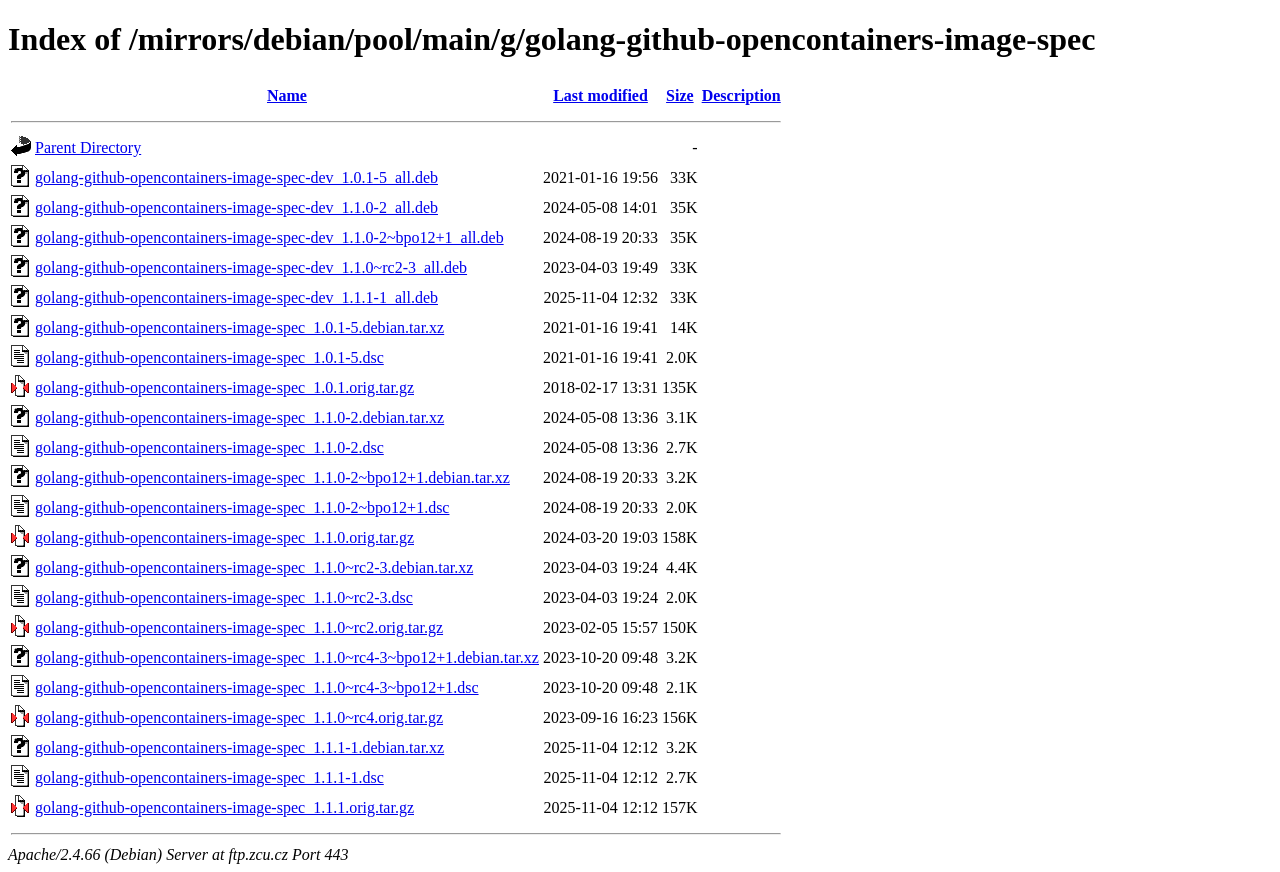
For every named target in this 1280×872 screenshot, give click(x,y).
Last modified (600, 95)
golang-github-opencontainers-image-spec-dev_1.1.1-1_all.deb (236, 297)
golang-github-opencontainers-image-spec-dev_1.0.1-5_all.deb (236, 177)
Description (741, 95)
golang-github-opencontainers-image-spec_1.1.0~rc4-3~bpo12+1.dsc (257, 687)
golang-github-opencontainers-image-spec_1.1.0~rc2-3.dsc (224, 597)
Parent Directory (88, 147)
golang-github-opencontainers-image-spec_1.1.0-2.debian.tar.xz (239, 417)
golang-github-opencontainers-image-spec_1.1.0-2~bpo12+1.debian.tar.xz (272, 477)
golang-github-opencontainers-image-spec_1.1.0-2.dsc (209, 447)
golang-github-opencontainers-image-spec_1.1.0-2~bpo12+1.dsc (242, 507)
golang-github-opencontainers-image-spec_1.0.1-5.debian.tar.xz (239, 327)
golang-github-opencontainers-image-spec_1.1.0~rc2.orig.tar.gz (239, 627)
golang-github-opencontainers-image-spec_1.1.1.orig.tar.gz (224, 807)
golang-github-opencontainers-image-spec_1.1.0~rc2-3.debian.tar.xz (254, 567)
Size (680, 95)
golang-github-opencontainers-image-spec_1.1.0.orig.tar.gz (224, 537)
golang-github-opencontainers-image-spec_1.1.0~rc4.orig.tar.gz (239, 717)
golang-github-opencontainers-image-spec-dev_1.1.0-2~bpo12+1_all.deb (269, 237)
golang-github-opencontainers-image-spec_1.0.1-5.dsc (209, 357)
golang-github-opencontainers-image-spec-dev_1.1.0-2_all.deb (236, 207)
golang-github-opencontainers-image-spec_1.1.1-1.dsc (209, 777)
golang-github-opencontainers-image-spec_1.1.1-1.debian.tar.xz (239, 747)
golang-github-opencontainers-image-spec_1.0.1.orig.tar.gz (224, 387)
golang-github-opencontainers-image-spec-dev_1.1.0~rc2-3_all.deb (251, 267)
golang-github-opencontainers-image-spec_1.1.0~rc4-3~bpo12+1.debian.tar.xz (287, 657)
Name (287, 95)
